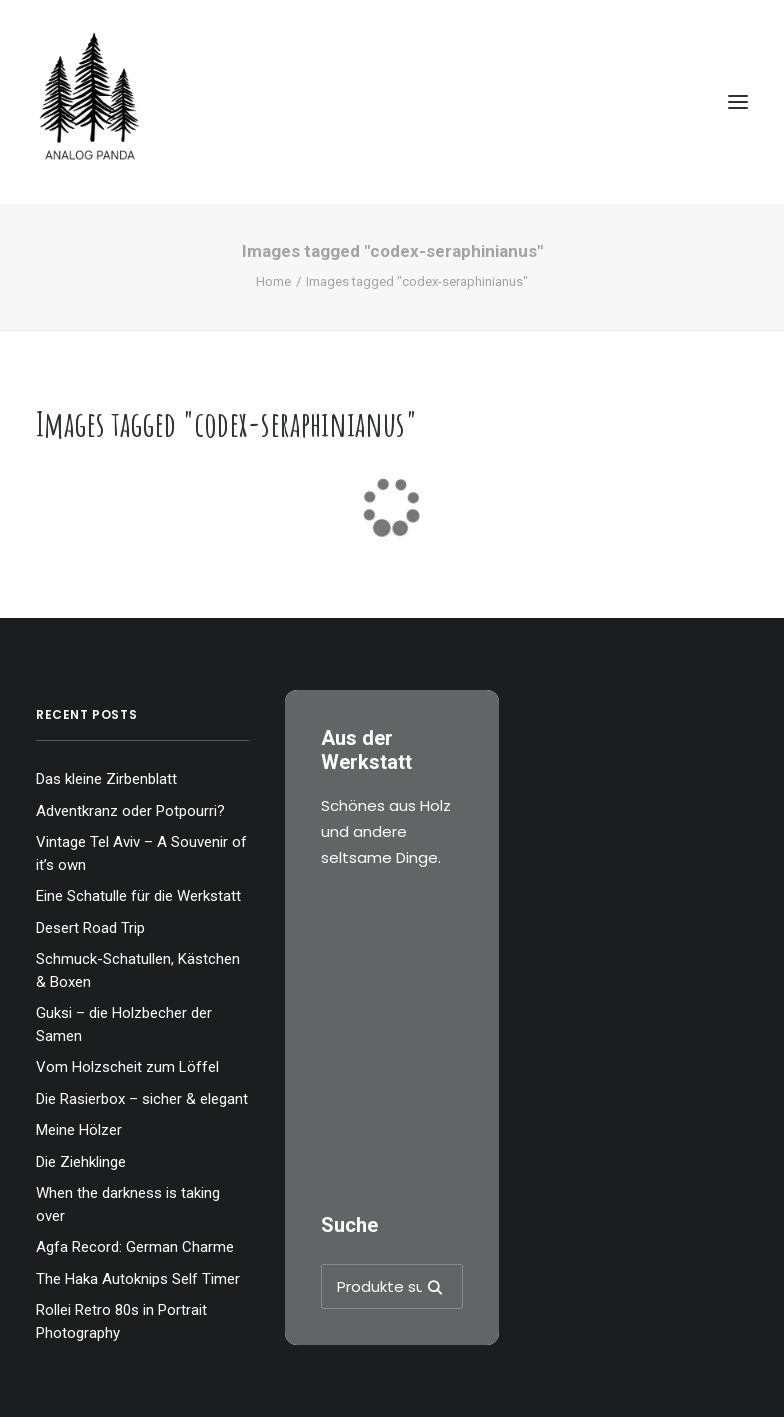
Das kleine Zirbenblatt (106, 779)
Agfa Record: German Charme (135, 1247)
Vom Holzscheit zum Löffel (127, 1067)
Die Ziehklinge (81, 1162)
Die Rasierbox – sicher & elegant (142, 1099)
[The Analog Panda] (392, 102)
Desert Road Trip (90, 928)
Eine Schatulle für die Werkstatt (138, 896)
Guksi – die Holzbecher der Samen (124, 1024)
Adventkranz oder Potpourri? (130, 811)
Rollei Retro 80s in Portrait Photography (121, 1321)
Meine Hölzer (79, 1130)
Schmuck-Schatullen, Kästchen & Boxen (138, 970)
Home (273, 281)
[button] (738, 102)
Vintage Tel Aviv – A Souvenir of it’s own (141, 853)
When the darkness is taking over (128, 1204)
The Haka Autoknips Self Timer (138, 1279)
